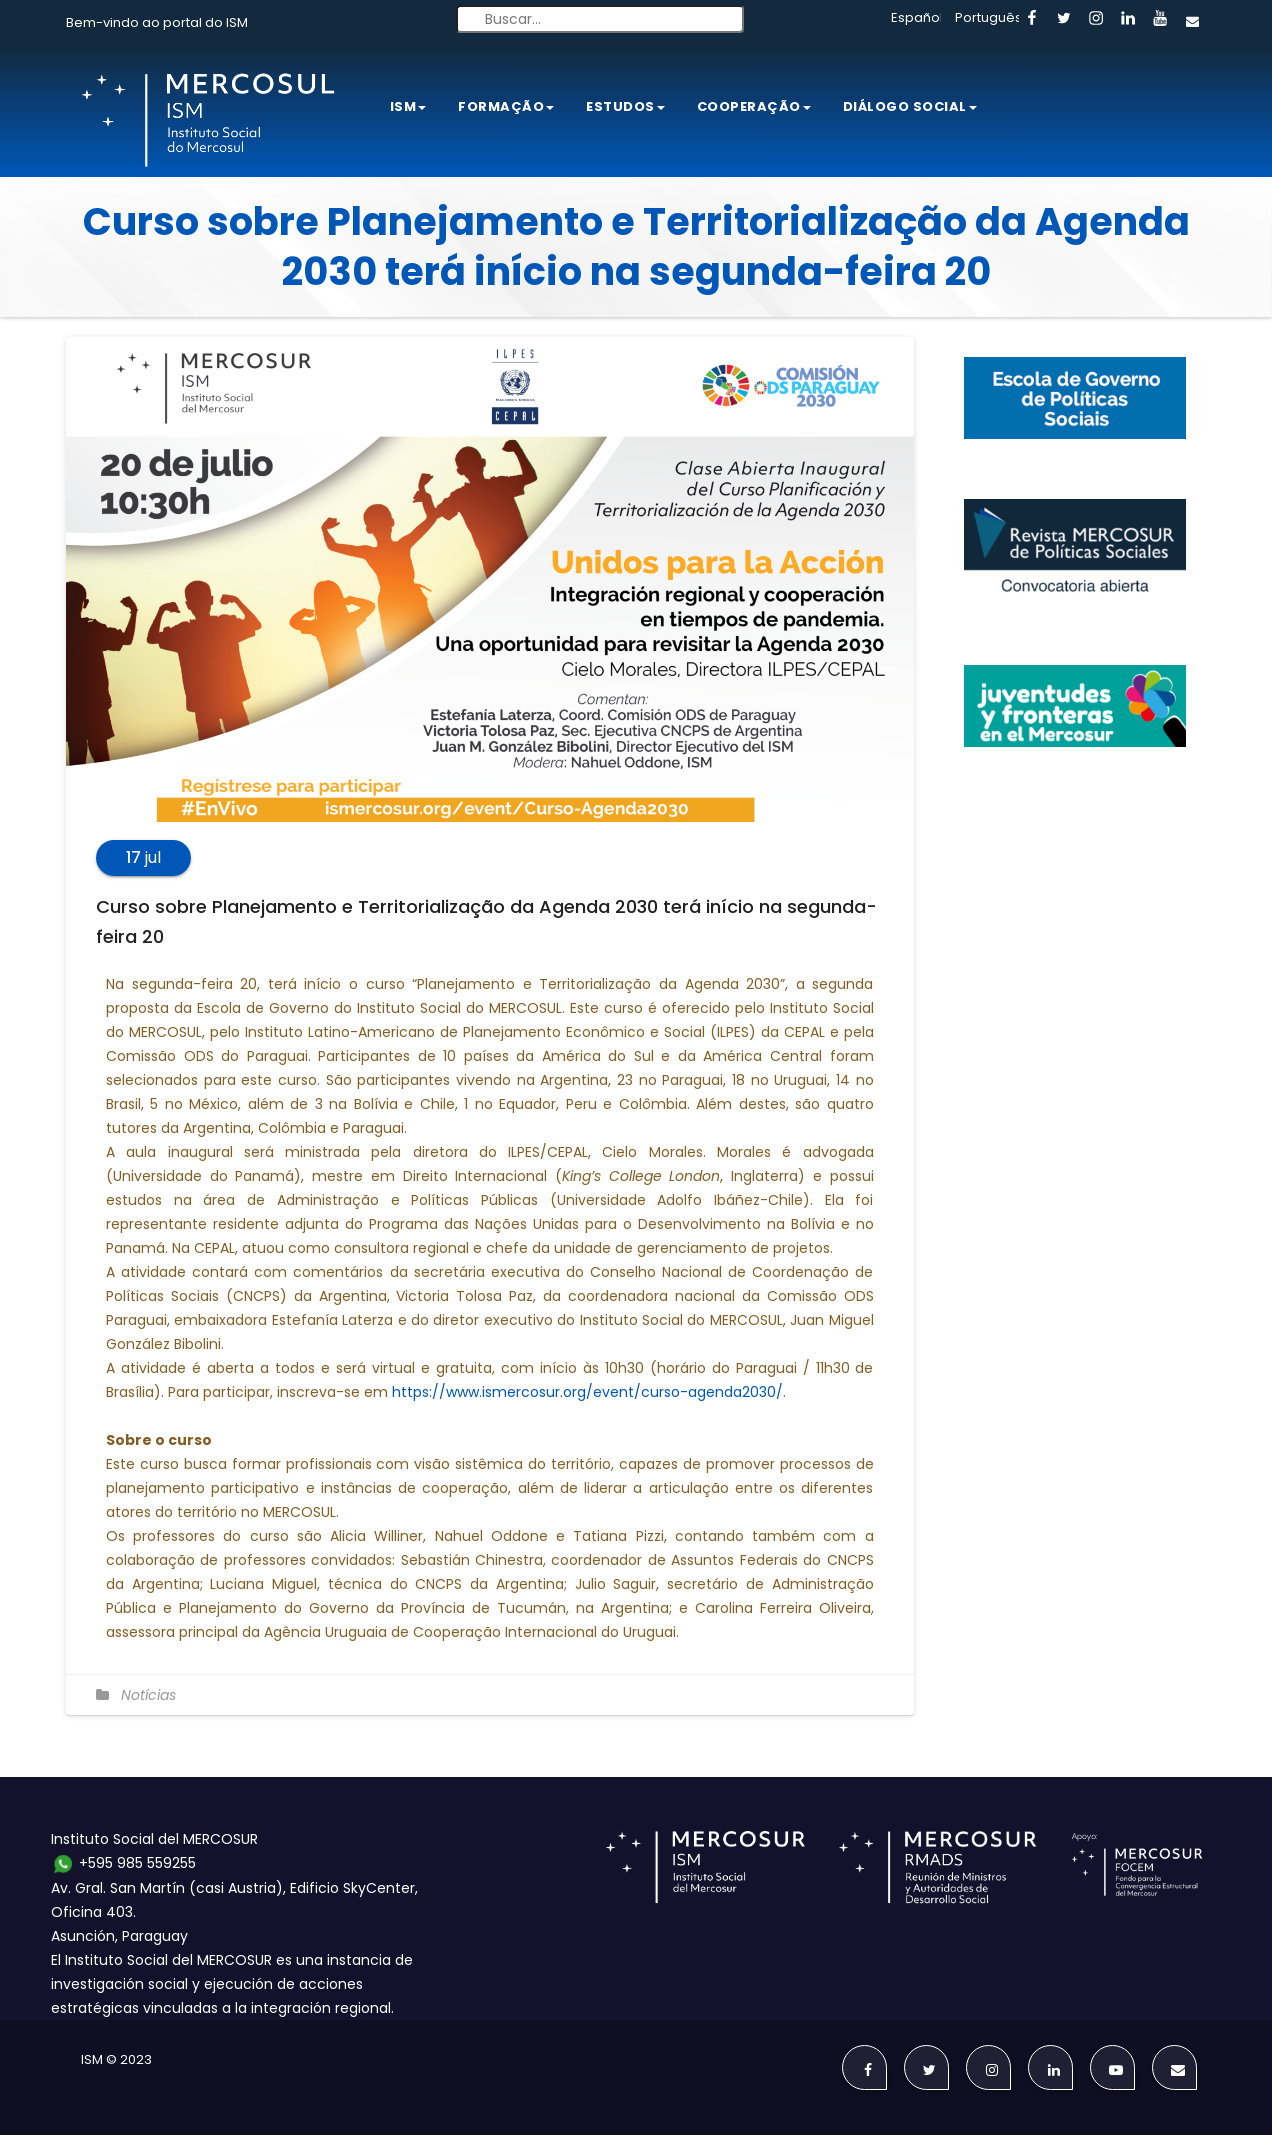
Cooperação (754, 106)
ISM (408, 106)
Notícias (148, 1695)
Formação (506, 106)
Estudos (625, 106)
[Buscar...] (600, 19)
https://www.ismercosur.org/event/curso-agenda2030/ (587, 1392)
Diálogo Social (910, 106)
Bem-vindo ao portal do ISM (157, 22)
